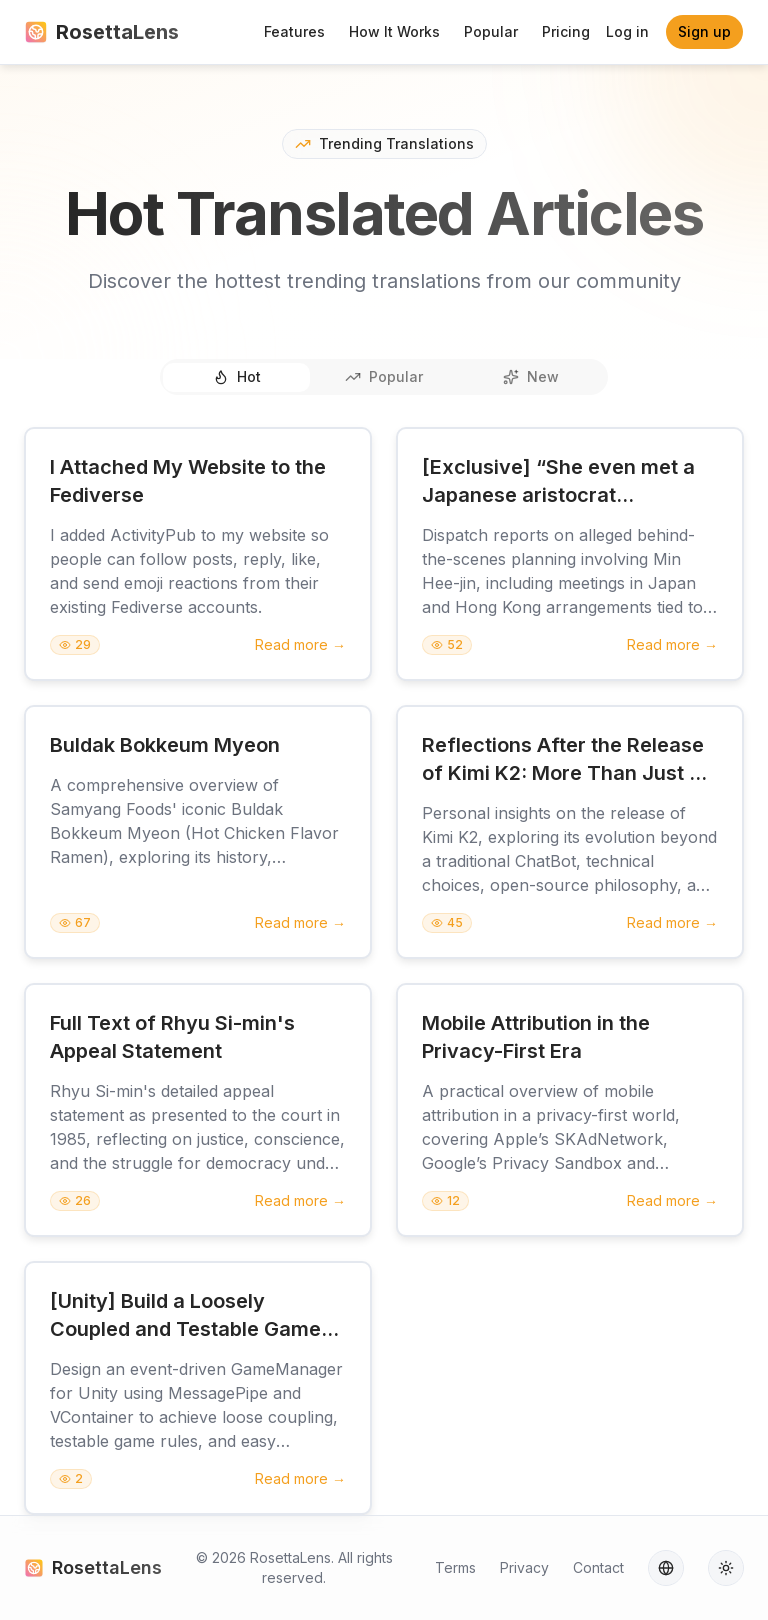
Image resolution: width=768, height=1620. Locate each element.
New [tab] (531, 376)
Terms (455, 1567)
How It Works (394, 31)
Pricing (566, 31)
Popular (491, 31)
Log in (627, 31)
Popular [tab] (384, 376)
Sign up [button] (704, 31)
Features (294, 31)
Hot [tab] (237, 376)
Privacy (524, 1567)
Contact (598, 1567)
